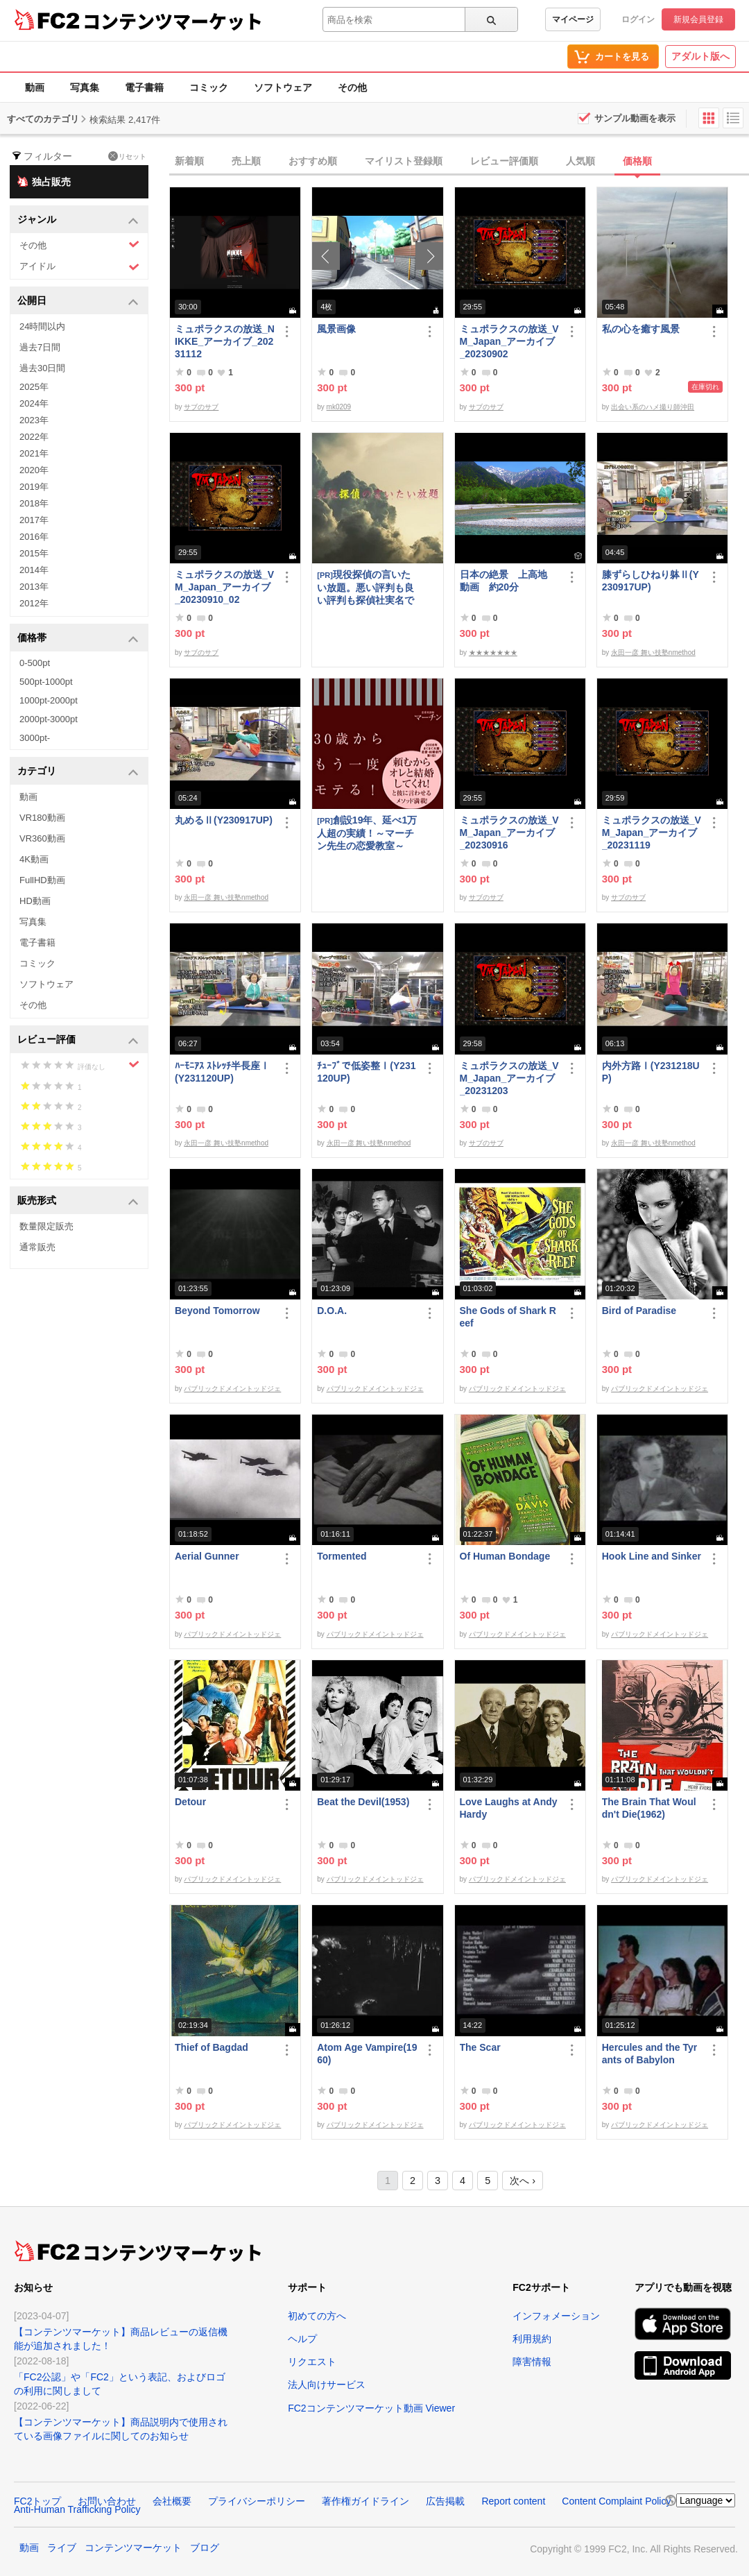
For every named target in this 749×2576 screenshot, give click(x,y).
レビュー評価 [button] (78, 1040)
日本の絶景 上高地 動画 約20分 (508, 580)
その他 (352, 87)
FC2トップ (37, 2501)
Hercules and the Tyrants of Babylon (649, 2053)
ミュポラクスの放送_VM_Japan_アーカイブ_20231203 (509, 1078)
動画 (34, 87)
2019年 (34, 486)
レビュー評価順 (504, 161)
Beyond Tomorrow (217, 1310)
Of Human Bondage (505, 1556)
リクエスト (312, 2361)
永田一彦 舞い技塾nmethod (653, 652)
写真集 (84, 87)
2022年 (34, 437)
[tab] (459, 162)
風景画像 (336, 328)
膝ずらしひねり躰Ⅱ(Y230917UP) (650, 580)
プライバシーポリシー (256, 2501)
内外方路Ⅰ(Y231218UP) (651, 1072)
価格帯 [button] (78, 638)
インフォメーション (556, 2315)
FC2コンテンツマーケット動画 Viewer (371, 2408)
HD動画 (35, 901)
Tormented (341, 1556)
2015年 (34, 553)
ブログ (204, 2547)
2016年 (34, 536)
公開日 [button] (78, 301)
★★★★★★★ (493, 652)
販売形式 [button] (78, 1201)
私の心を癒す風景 (641, 328)
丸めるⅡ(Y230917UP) (224, 820)
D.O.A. (332, 1310)
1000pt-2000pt (48, 700)
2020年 (34, 470)
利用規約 (532, 2338)
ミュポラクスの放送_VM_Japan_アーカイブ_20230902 (509, 341)
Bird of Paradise (639, 1310)
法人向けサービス (326, 2384)
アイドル (79, 267)
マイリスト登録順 (403, 161)
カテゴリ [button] (78, 771)
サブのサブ (201, 407)
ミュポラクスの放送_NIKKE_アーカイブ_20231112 (225, 341)
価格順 (637, 161)
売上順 (246, 161)
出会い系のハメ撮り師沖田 (652, 407)
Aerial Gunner (207, 1556)
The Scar (480, 2047)
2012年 (34, 603)
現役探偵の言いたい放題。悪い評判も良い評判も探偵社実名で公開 (365, 587)
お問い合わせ (107, 2501)
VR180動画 (42, 817)
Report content (513, 2501)
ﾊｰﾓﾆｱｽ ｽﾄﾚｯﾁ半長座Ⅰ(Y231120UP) (222, 1072)
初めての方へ (317, 2315)
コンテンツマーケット (173, 21)
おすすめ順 (313, 161)
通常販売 (37, 1247)
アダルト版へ (700, 56)
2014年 (34, 570)
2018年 (34, 503)
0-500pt (34, 663)
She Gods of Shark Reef (508, 1317)
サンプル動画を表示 (634, 118)
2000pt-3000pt (48, 719)
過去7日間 (39, 347)
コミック (208, 87)
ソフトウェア (283, 87)
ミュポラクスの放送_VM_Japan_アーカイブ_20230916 (509, 832)
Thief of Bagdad (211, 2047)
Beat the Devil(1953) (363, 1801)
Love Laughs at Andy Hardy (509, 1808)
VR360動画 (42, 838)
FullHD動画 (42, 880)
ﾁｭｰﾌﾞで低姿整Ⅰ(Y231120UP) (366, 1072)
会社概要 (172, 2501)
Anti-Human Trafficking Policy (77, 2509)
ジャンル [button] (78, 220)
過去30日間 (42, 368)
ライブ (61, 2547)
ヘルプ (302, 2338)
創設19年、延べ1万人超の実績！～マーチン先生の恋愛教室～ (367, 832)
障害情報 (532, 2361)
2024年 (34, 403)
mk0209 (339, 407)
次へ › (522, 2180)
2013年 (34, 586)
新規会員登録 (698, 19)
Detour (190, 1801)
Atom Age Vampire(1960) (367, 2053)
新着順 (189, 161)
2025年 (34, 387)
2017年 (34, 520)
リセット (127, 156)
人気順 (580, 161)
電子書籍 (144, 87)
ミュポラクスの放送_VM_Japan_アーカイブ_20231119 (651, 832)
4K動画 (34, 859)
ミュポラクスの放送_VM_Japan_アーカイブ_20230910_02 (224, 587)
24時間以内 (42, 326)
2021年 (34, 453)
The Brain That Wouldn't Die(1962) (649, 1808)
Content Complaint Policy (616, 2501)
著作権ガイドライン (365, 2501)
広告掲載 (445, 2501)
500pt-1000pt (46, 681)
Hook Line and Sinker (651, 1556)
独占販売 (44, 181)
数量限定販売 (46, 1226)
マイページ (573, 19)
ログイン (638, 19)
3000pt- (34, 738)
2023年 (34, 420)
